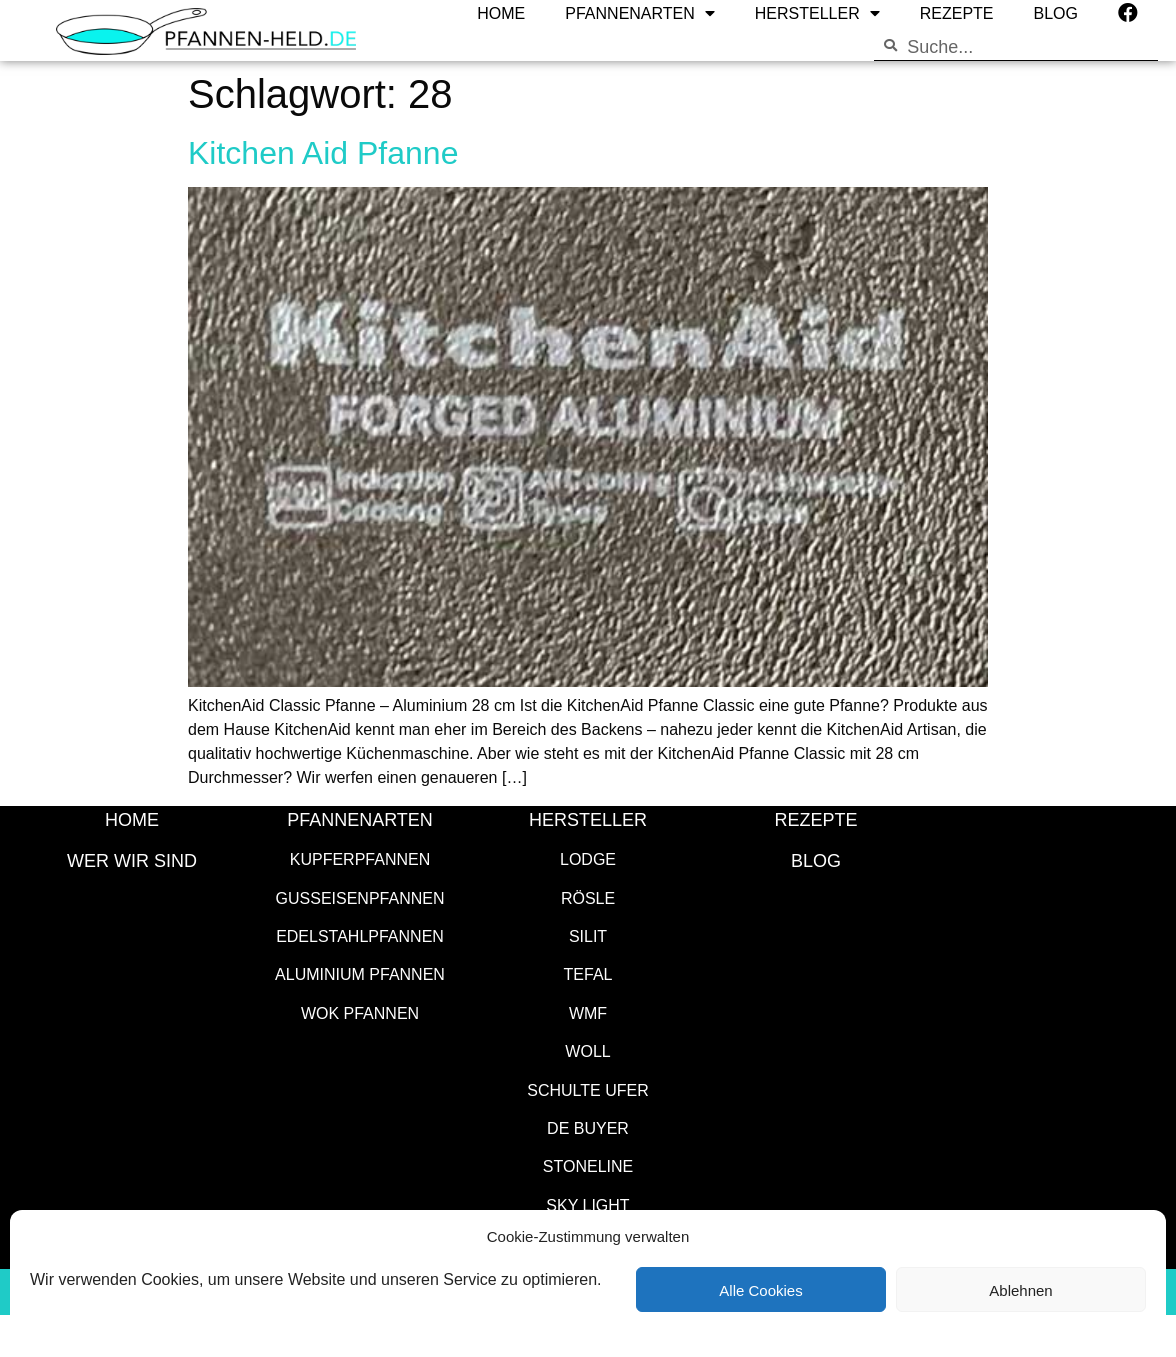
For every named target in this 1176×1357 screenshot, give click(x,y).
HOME (132, 819)
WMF (588, 1012)
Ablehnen (1020, 1290)
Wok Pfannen (360, 1012)
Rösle (588, 897)
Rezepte (815, 819)
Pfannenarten (360, 819)
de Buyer (588, 1127)
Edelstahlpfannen (360, 935)
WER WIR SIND (132, 860)
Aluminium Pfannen (360, 973)
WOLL (587, 1050)
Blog (816, 860)
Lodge (588, 858)
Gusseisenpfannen (360, 897)
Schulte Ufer (588, 1089)
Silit (588, 935)
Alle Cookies (760, 1290)
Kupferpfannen (360, 858)
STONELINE (588, 1165)
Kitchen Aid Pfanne (323, 151)
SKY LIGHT (587, 1204)
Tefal (588, 973)
